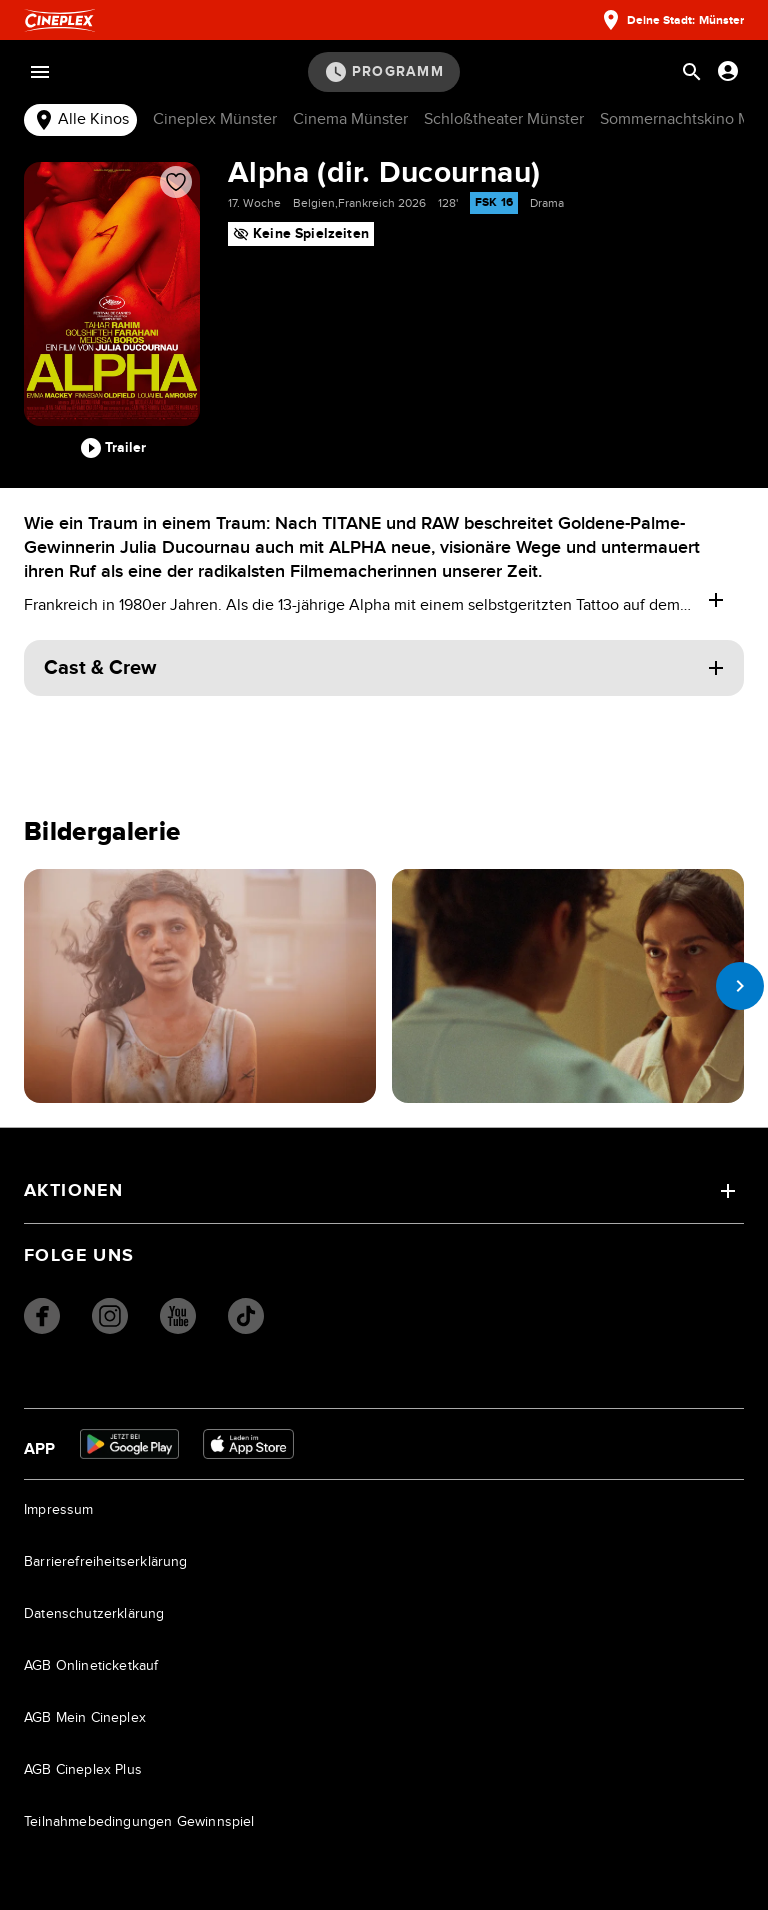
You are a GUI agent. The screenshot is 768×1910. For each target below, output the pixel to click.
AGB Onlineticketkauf (91, 1666)
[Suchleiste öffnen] (692, 72)
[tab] (80, 121)
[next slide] (740, 986)
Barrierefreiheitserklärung (106, 1562)
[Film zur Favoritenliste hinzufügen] (176, 182)
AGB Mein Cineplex (85, 1718)
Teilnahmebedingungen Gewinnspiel (139, 1822)
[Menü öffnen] (40, 72)
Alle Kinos (80, 120)
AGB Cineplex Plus (83, 1770)
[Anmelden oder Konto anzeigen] (728, 71)
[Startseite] (59, 20)
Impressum (59, 1510)
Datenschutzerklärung (94, 1614)
